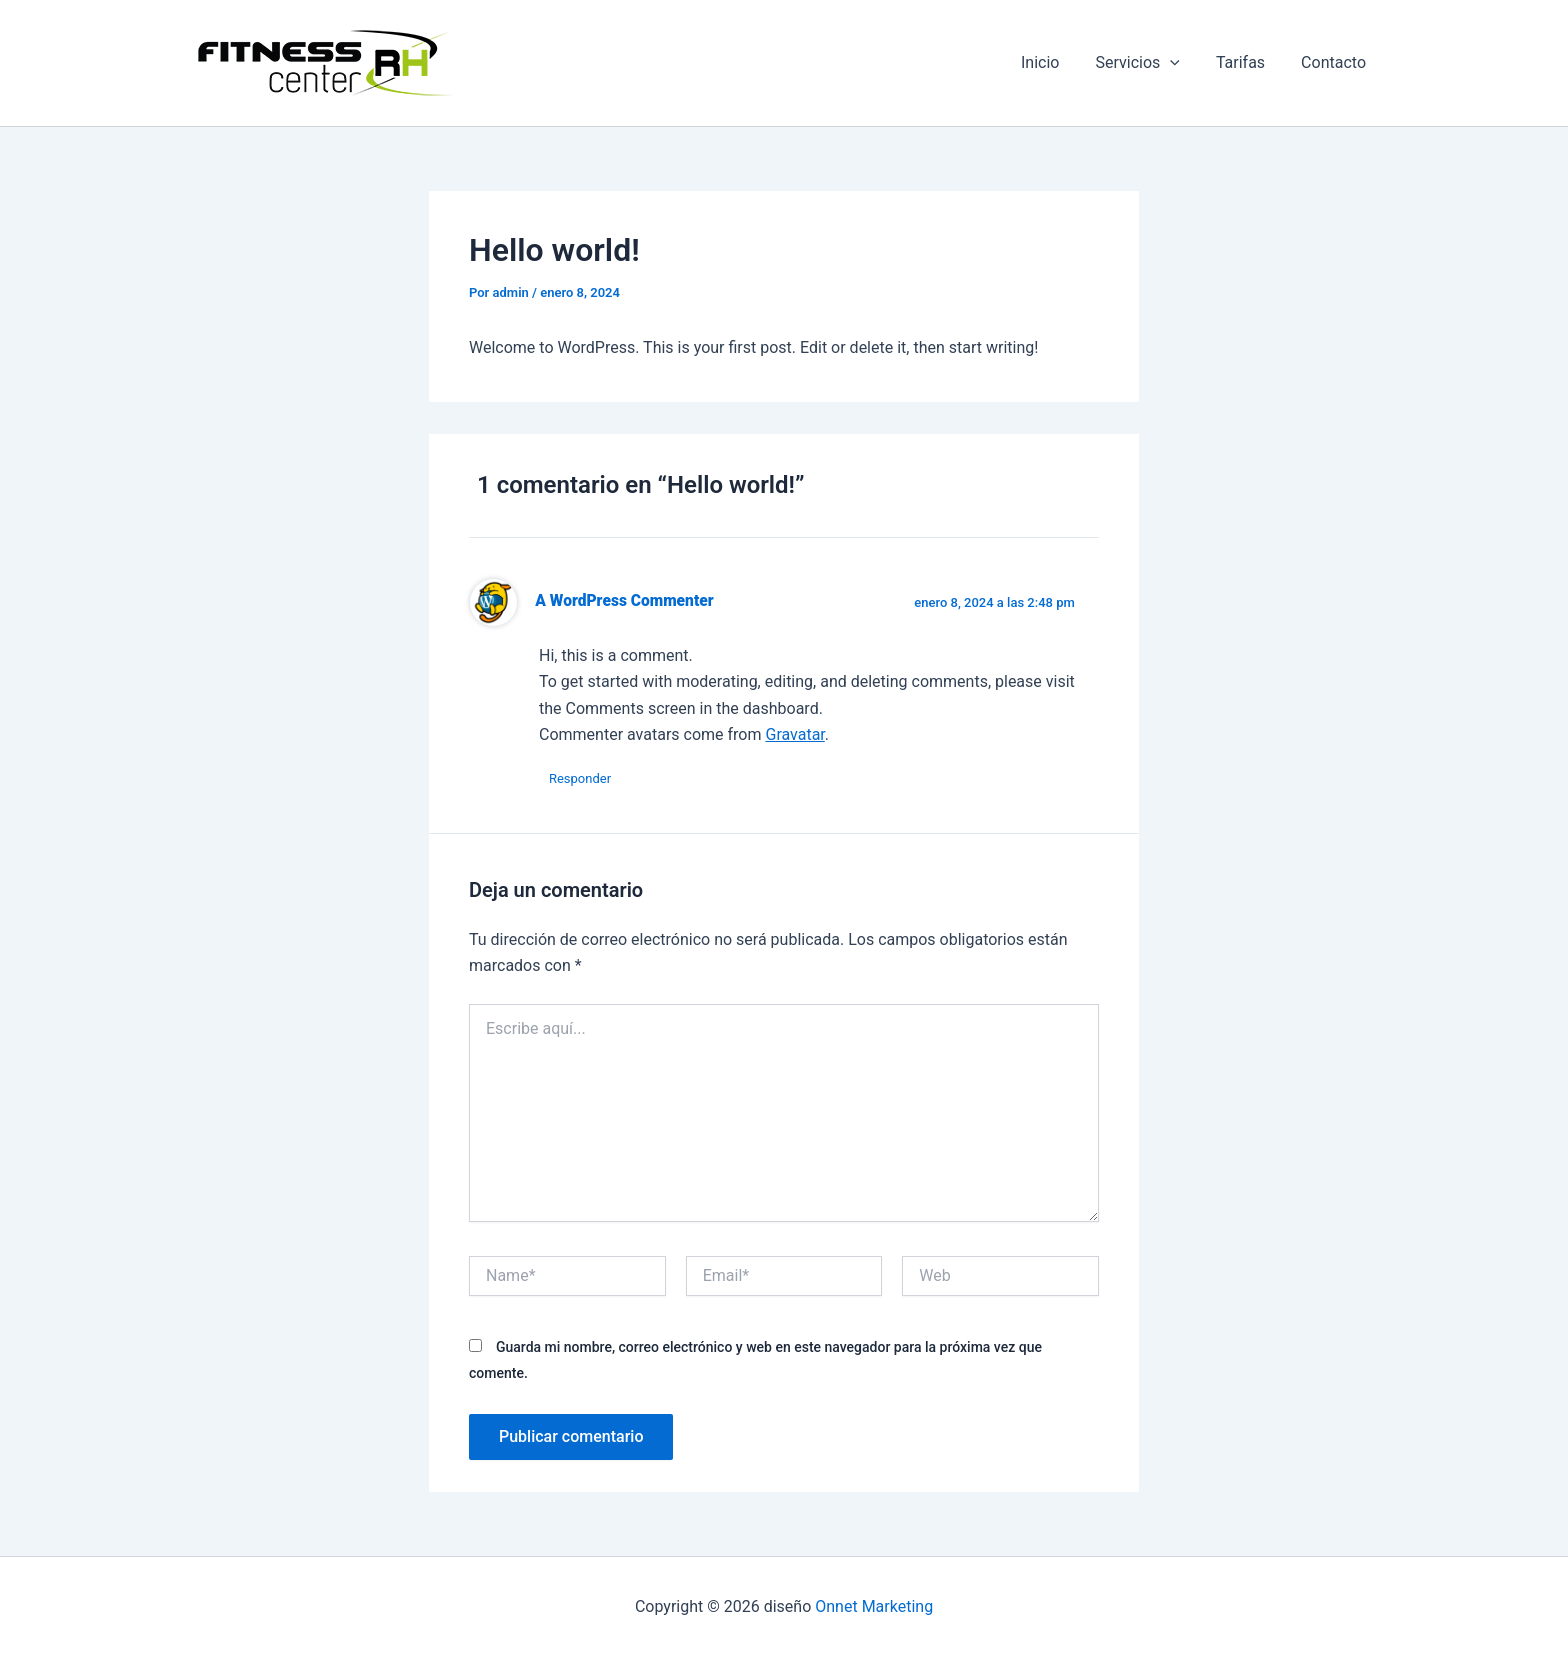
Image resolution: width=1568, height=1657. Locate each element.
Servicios (1147, 63)
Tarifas (1246, 62)
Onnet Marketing (874, 1606)
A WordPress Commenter (624, 601)
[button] (1180, 63)
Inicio (1054, 62)
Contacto (1335, 62)
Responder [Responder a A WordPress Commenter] (580, 778)
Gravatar (794, 734)
